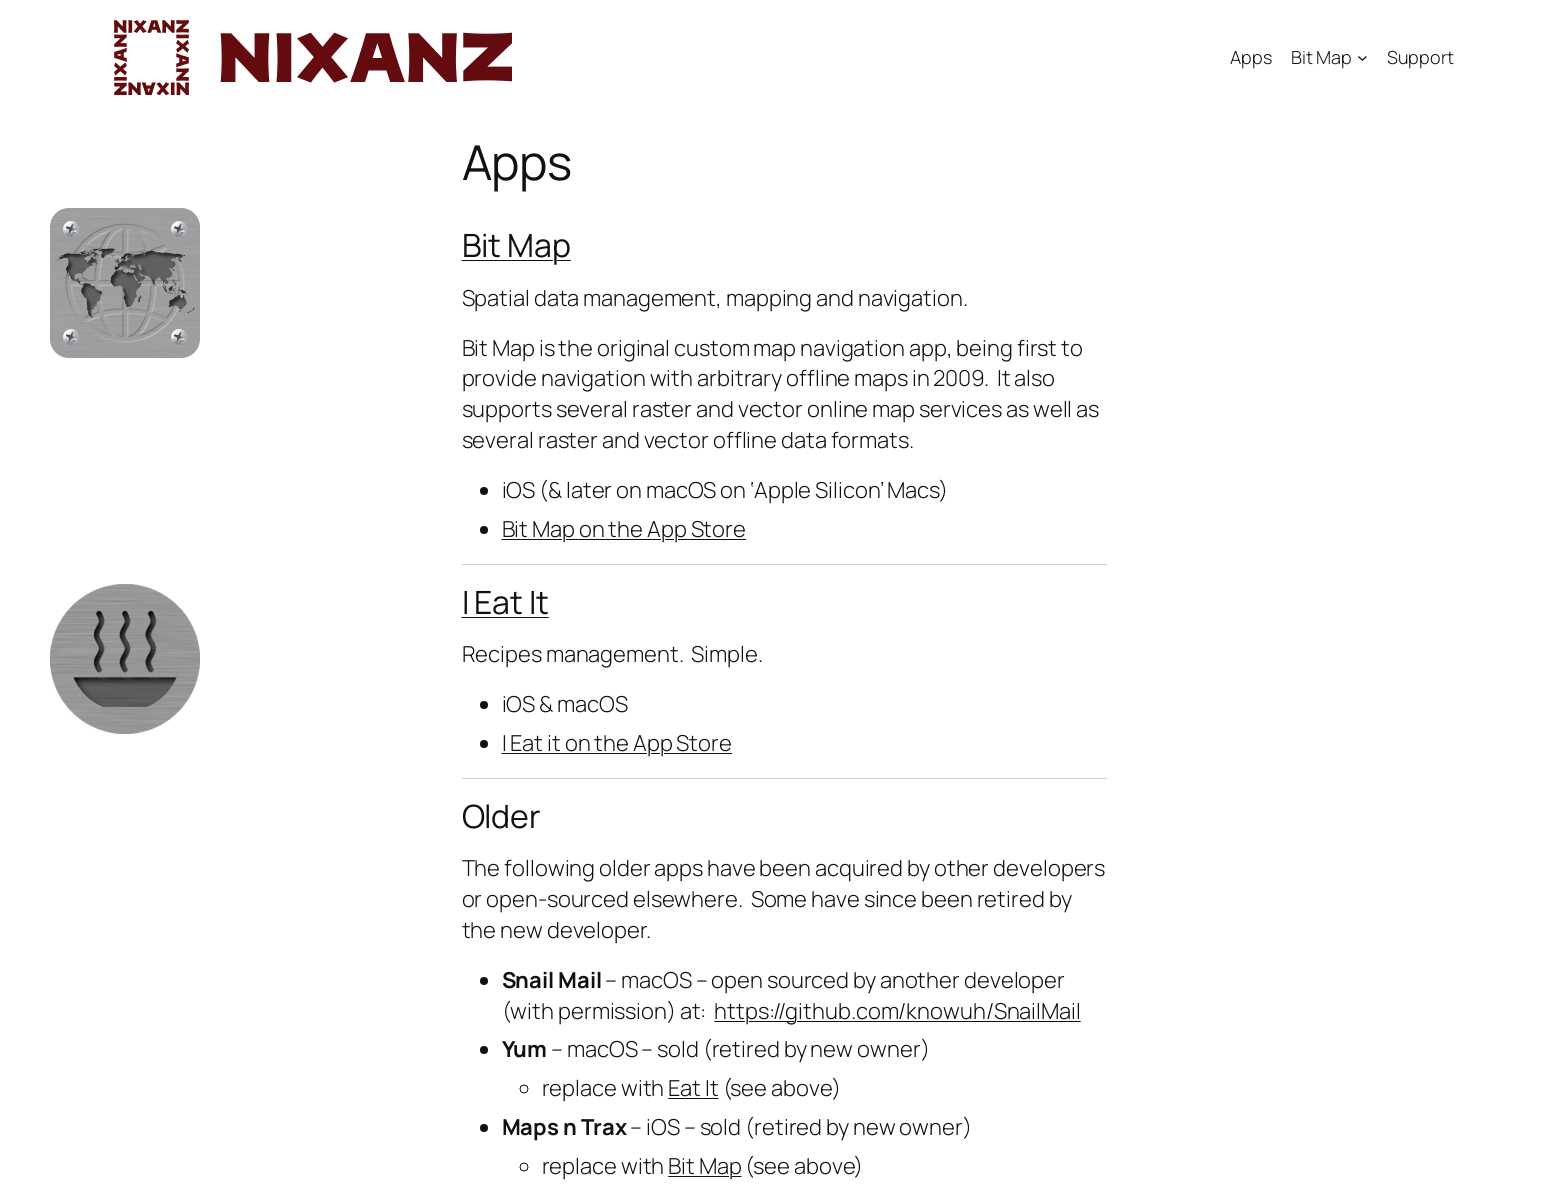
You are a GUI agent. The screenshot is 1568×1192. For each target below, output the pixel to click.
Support (1420, 57)
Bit (485, 245)
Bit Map (1321, 57)
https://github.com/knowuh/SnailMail (897, 1011)
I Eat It (505, 602)
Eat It (693, 1088)
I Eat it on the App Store (617, 743)
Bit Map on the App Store (624, 529)
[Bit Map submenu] (1362, 57)
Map (539, 245)
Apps (1251, 57)
